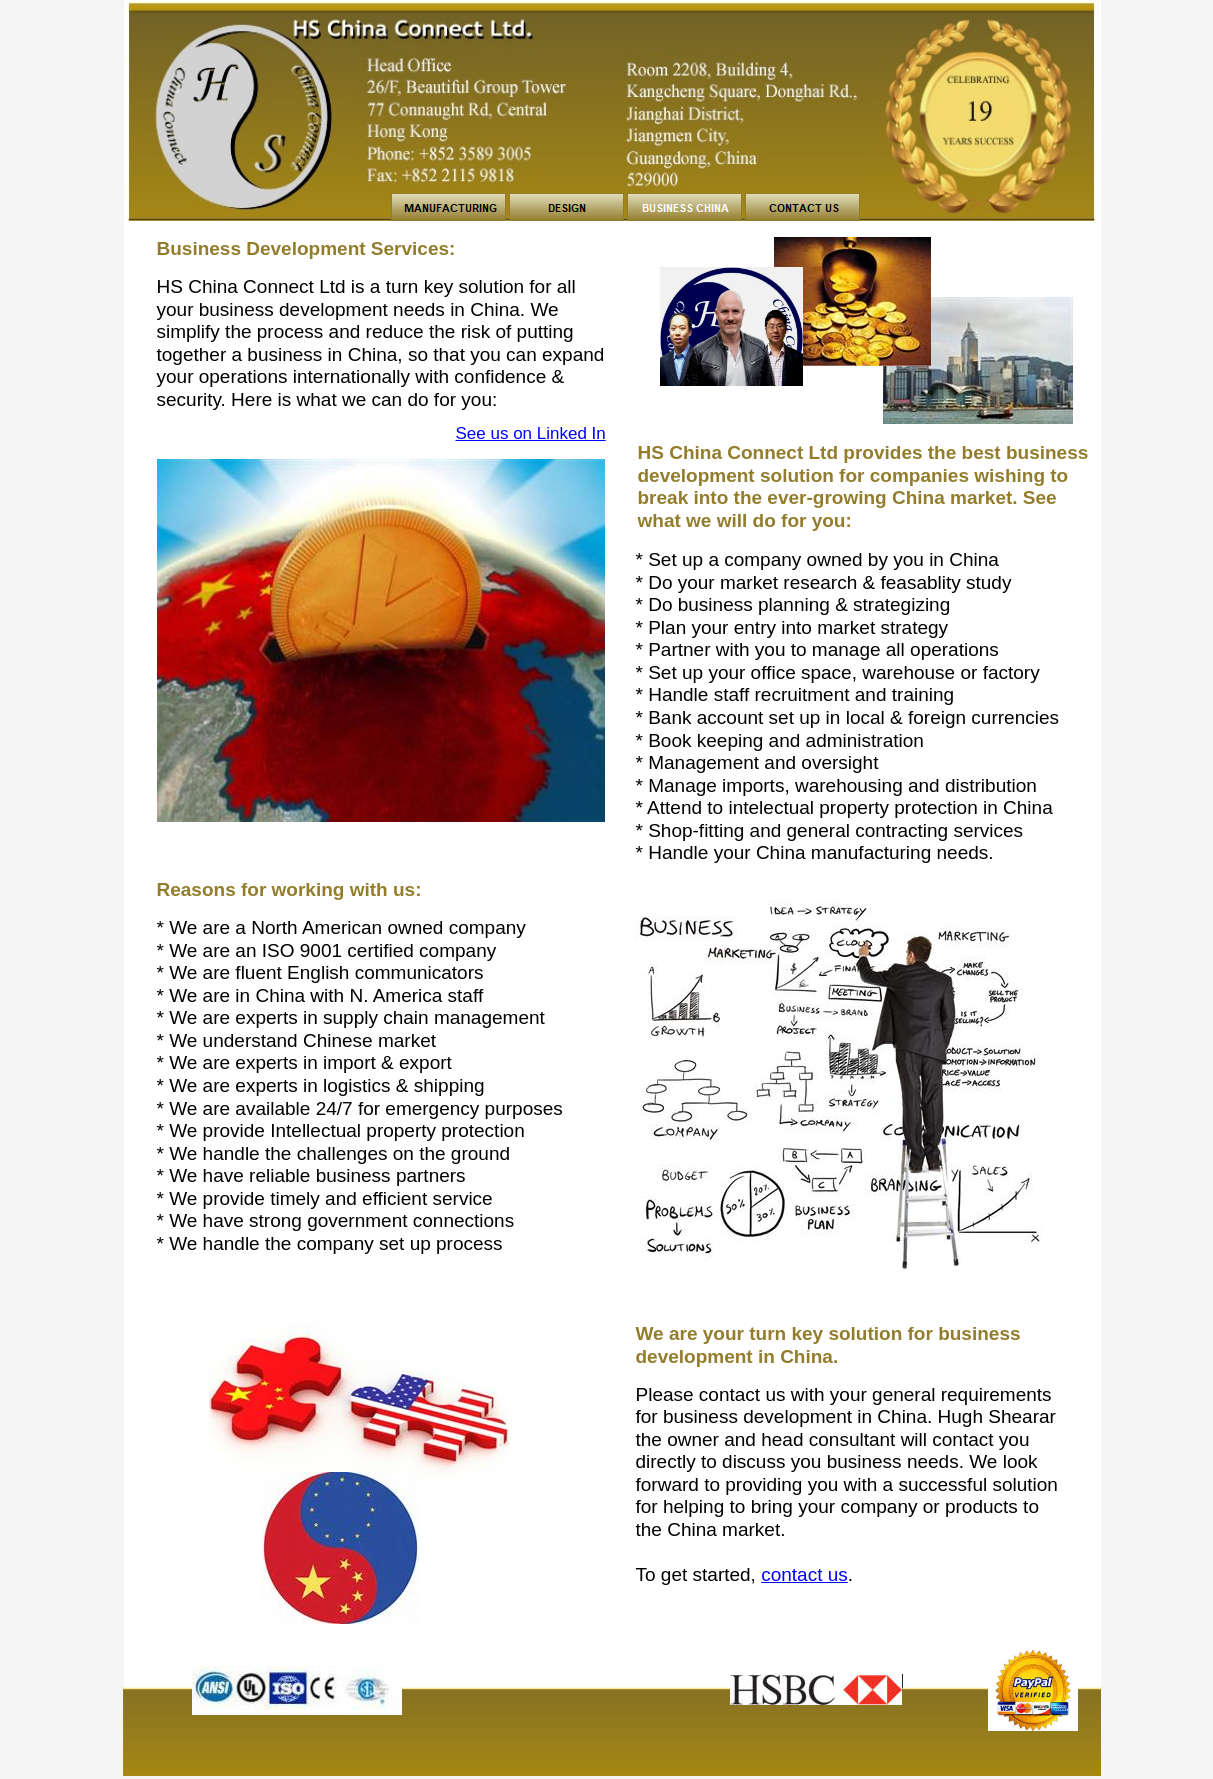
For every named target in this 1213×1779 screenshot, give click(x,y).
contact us (804, 1574)
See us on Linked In (531, 433)
